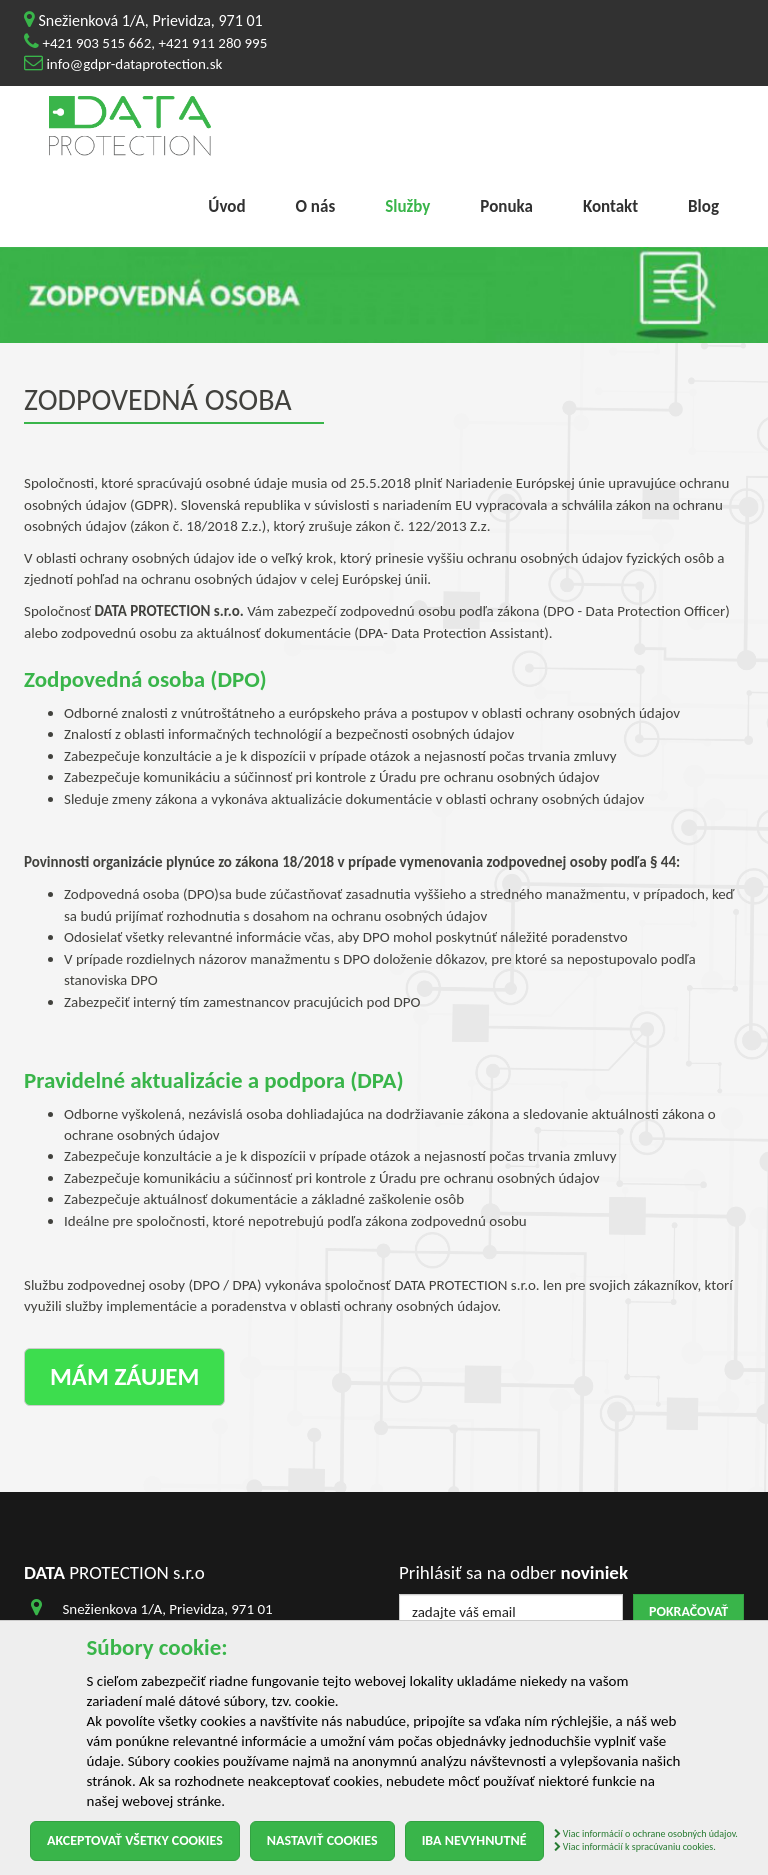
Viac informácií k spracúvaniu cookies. (635, 1846)
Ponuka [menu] (506, 206)
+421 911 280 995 (212, 43)
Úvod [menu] (226, 206)
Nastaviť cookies (322, 1840)
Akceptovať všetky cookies (135, 1840)
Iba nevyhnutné (474, 1840)
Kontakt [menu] (610, 206)
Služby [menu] (407, 206)
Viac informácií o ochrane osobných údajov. (646, 1833)
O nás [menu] (316, 206)
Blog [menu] (703, 206)
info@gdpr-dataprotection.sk (134, 64)
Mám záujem (124, 1376)
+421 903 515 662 (96, 43)
